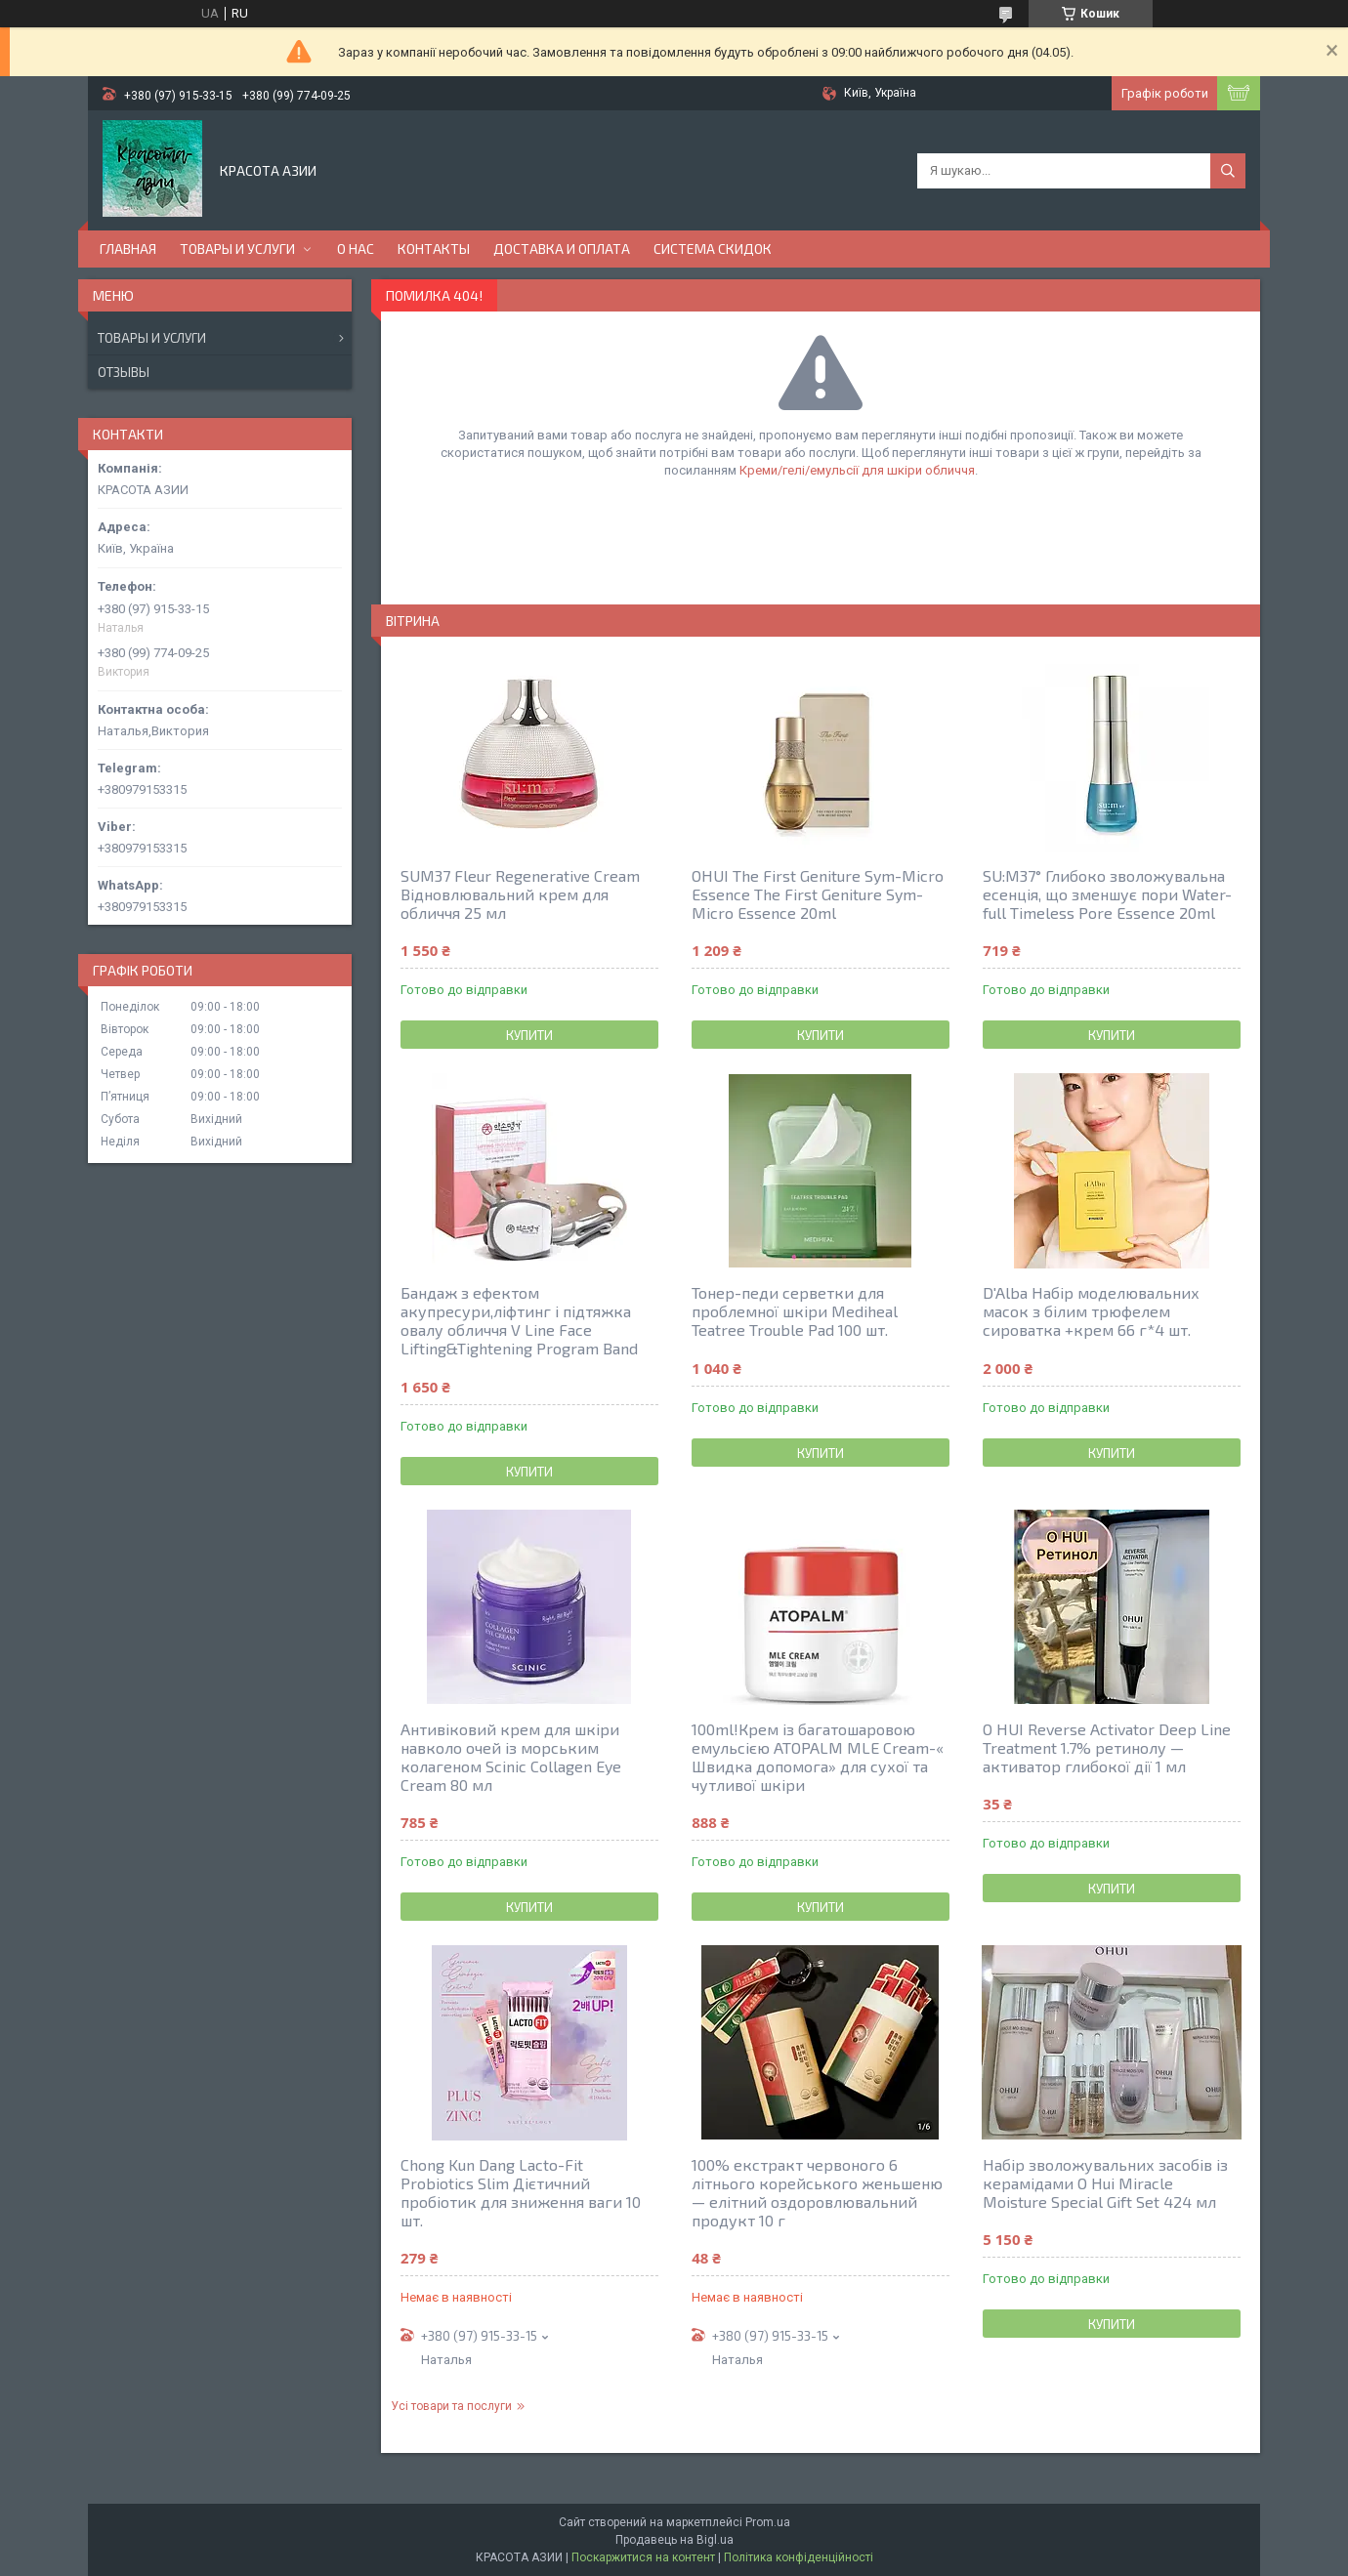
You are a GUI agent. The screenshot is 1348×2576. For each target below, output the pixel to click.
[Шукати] (1227, 170)
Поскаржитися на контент (643, 2557)
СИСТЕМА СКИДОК (712, 248)
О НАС (355, 248)
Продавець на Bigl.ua (674, 2540)
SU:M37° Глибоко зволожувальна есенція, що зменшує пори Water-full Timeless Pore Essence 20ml (1107, 894)
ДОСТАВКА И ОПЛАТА (561, 248)
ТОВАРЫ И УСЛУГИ (237, 248)
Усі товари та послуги (451, 2406)
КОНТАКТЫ (434, 248)
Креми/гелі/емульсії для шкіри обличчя (857, 470)
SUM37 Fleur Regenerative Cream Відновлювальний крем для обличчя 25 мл (520, 894)
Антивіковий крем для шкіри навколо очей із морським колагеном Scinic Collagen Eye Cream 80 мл (510, 1757)
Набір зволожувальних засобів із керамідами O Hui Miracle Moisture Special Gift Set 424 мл (1105, 2183)
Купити (529, 1035)
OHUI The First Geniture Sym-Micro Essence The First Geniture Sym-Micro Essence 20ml (818, 894)
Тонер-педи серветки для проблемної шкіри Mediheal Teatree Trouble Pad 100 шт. (795, 1311)
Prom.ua (767, 2522)
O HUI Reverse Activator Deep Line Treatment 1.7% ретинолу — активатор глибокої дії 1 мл (1107, 1747)
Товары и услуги (152, 338)
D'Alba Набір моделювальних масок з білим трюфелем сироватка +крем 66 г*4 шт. (1091, 1311)
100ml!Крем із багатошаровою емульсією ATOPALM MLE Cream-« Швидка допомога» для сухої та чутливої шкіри (818, 1757)
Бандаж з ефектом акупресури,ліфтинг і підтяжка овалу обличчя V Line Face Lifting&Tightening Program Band (519, 1320)
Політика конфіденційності (798, 2557)
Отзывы (123, 372)
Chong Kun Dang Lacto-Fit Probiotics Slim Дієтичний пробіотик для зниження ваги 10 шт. (520, 2192)
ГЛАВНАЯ (128, 248)
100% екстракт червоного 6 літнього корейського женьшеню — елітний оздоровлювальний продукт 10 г (817, 2192)
